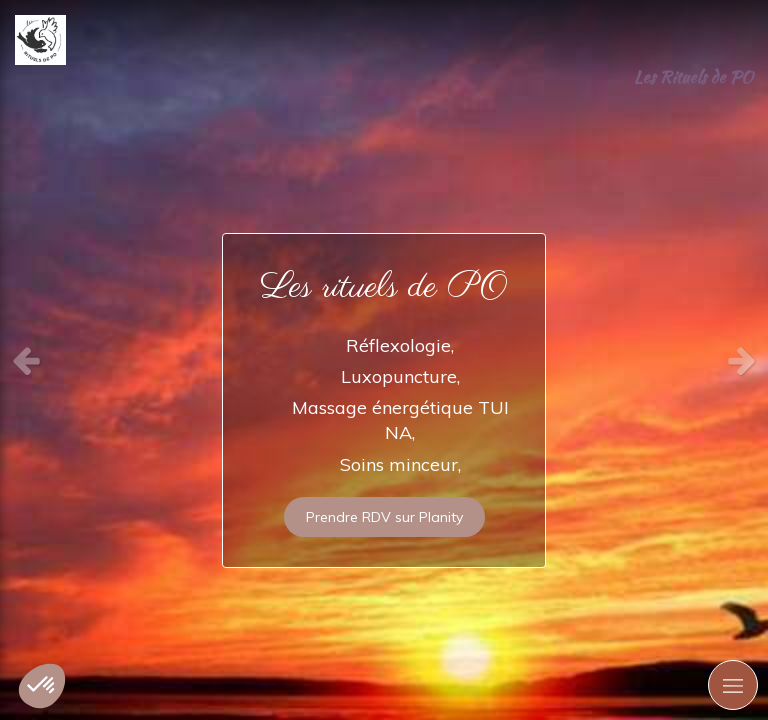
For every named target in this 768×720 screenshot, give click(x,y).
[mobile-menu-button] (733, 685)
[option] (384, 360)
